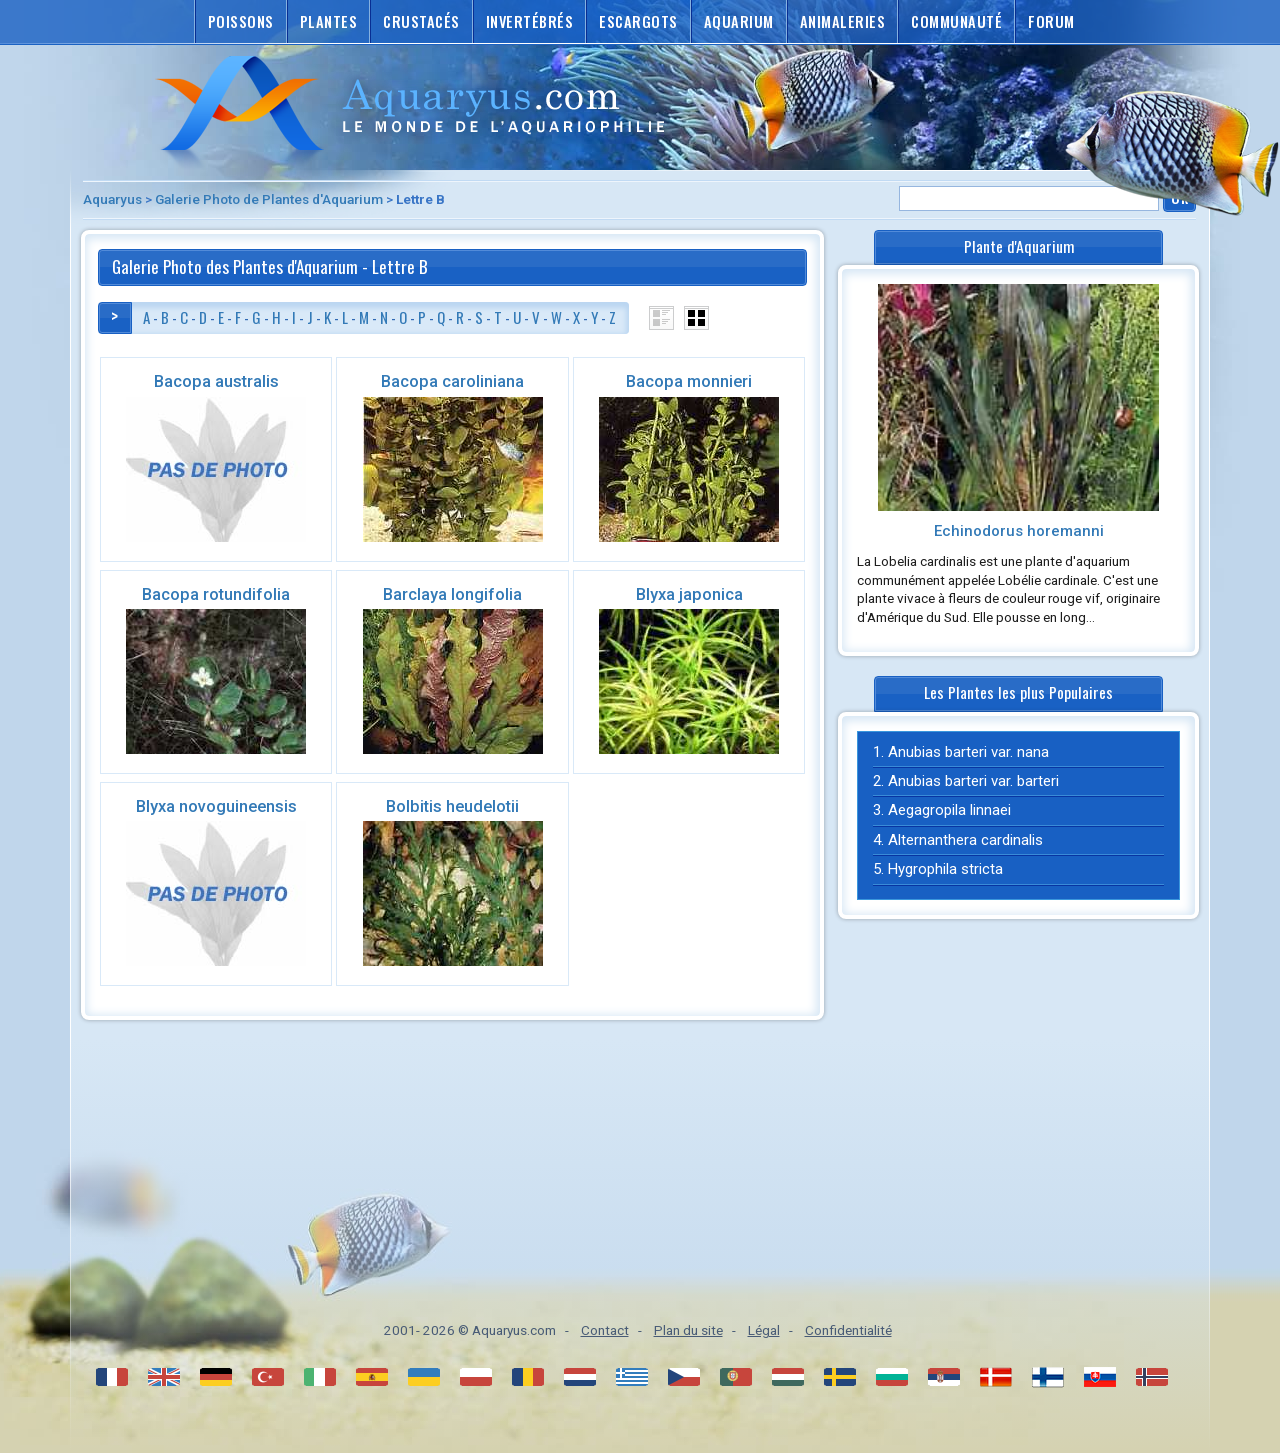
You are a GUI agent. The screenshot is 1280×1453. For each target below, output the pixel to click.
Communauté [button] (956, 21)
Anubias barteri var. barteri (973, 781)
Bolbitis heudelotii (452, 806)
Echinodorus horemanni (1019, 531)
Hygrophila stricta (945, 869)
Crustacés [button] (421, 21)
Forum (1051, 21)
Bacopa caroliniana (452, 381)
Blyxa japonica (689, 594)
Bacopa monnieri (689, 381)
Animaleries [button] (843, 21)
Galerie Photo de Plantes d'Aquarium (269, 199)
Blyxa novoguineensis (216, 806)
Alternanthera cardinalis (965, 840)
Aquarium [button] (739, 21)
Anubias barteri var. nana (968, 752)
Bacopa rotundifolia (216, 594)
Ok (1179, 197)
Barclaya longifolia (452, 594)
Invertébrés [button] (530, 21)
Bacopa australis (216, 381)
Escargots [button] (638, 21)
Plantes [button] (329, 21)
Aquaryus (112, 199)
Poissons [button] (241, 21)
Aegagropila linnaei (949, 810)
